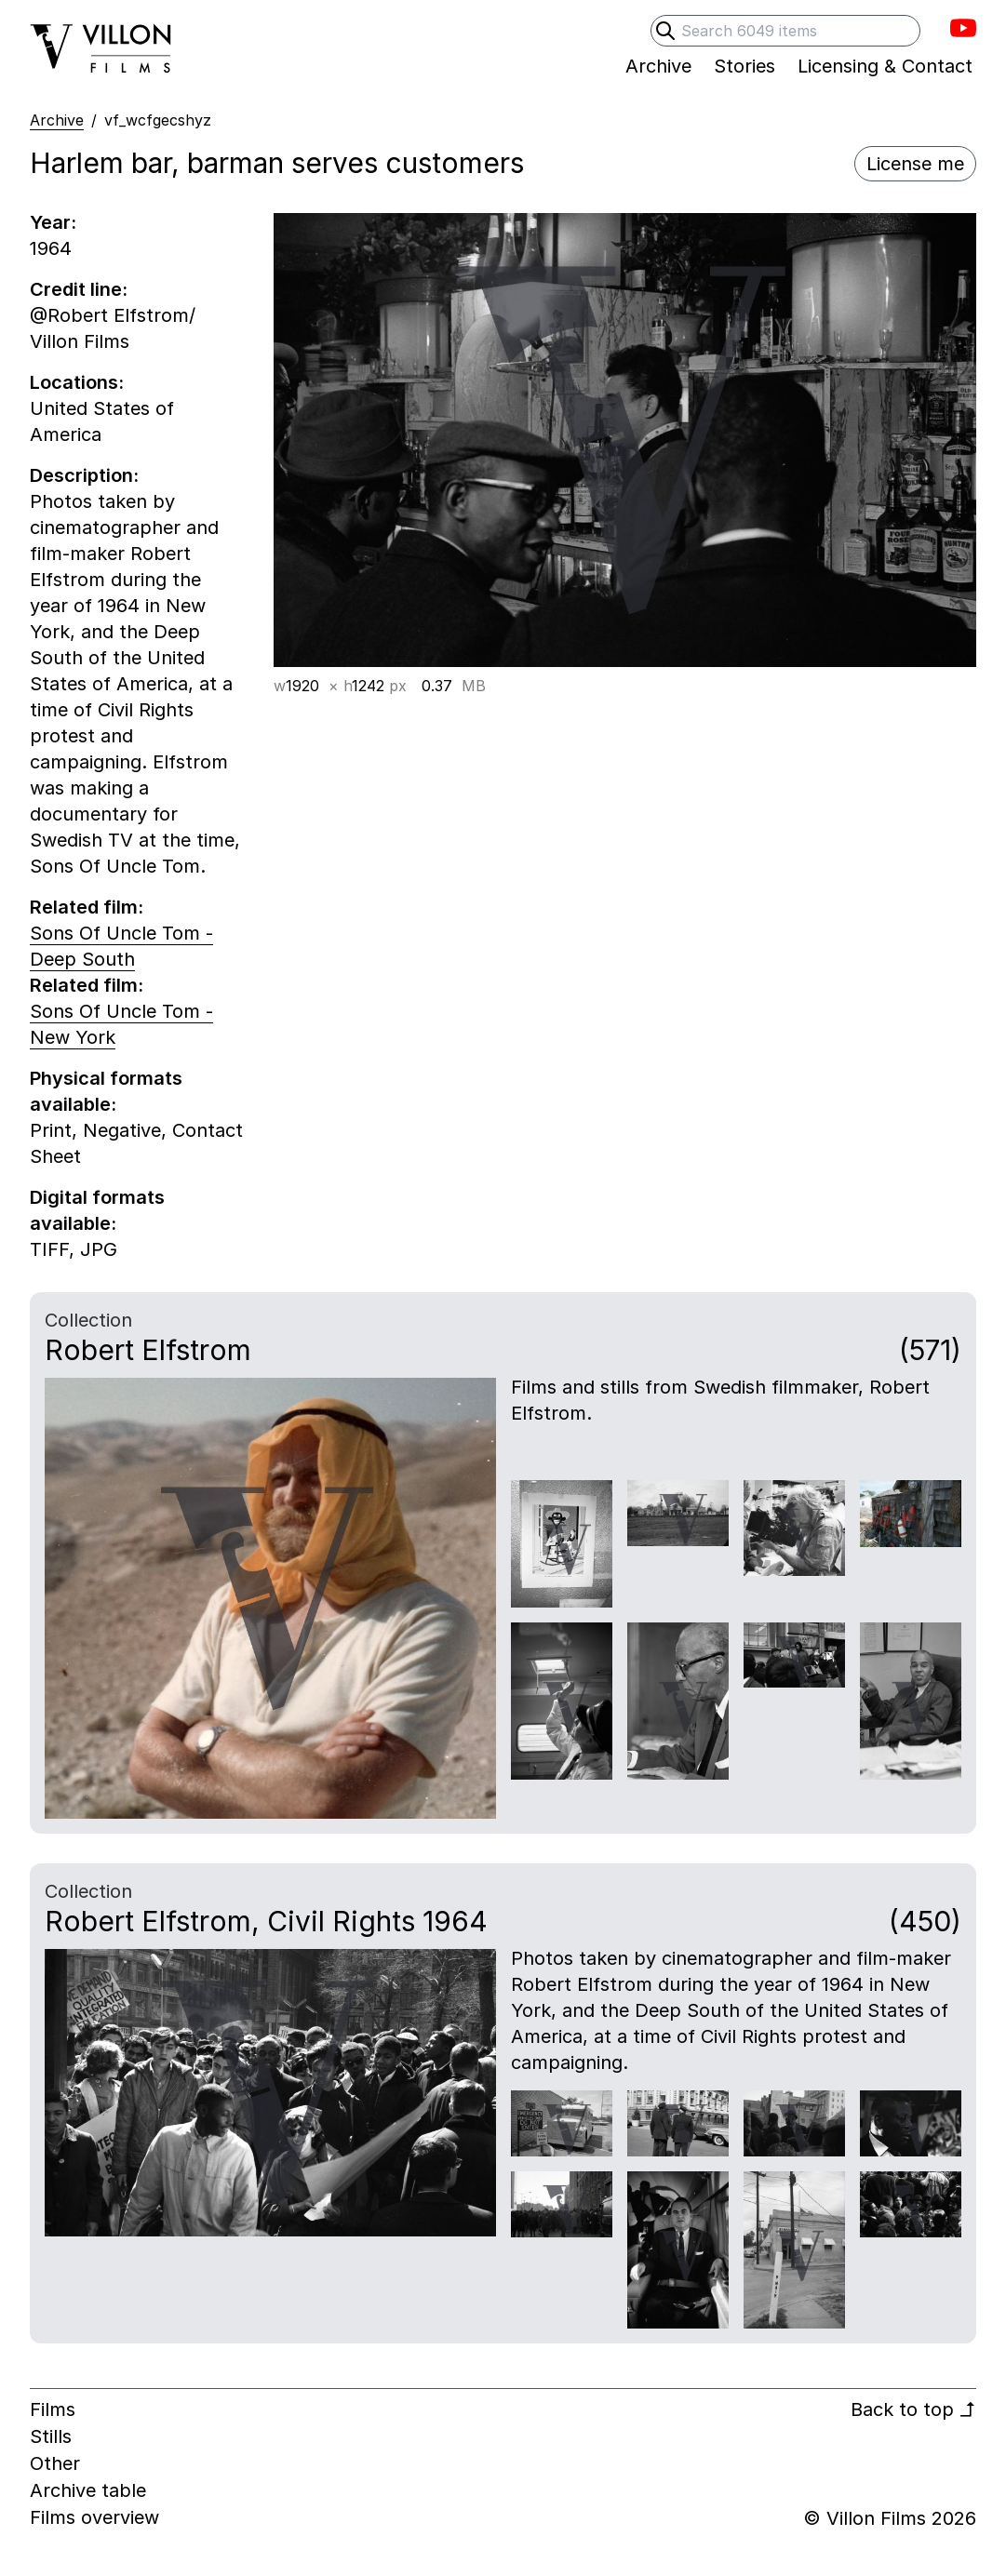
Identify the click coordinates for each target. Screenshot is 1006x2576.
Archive (57, 120)
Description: (84, 475)
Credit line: (78, 289)
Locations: (77, 382)
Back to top (913, 2409)
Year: (53, 222)
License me (915, 164)
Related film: (86, 907)
